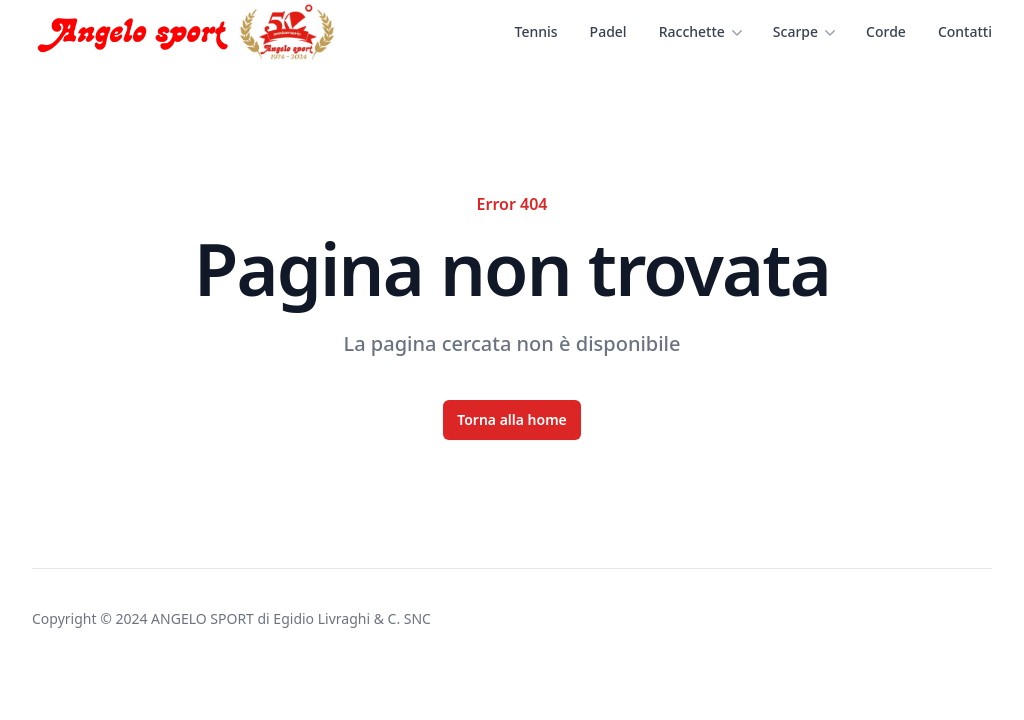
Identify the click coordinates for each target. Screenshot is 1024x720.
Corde (886, 31)
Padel (608, 31)
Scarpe (803, 32)
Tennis (536, 31)
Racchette (700, 32)
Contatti (965, 31)
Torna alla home (512, 419)
